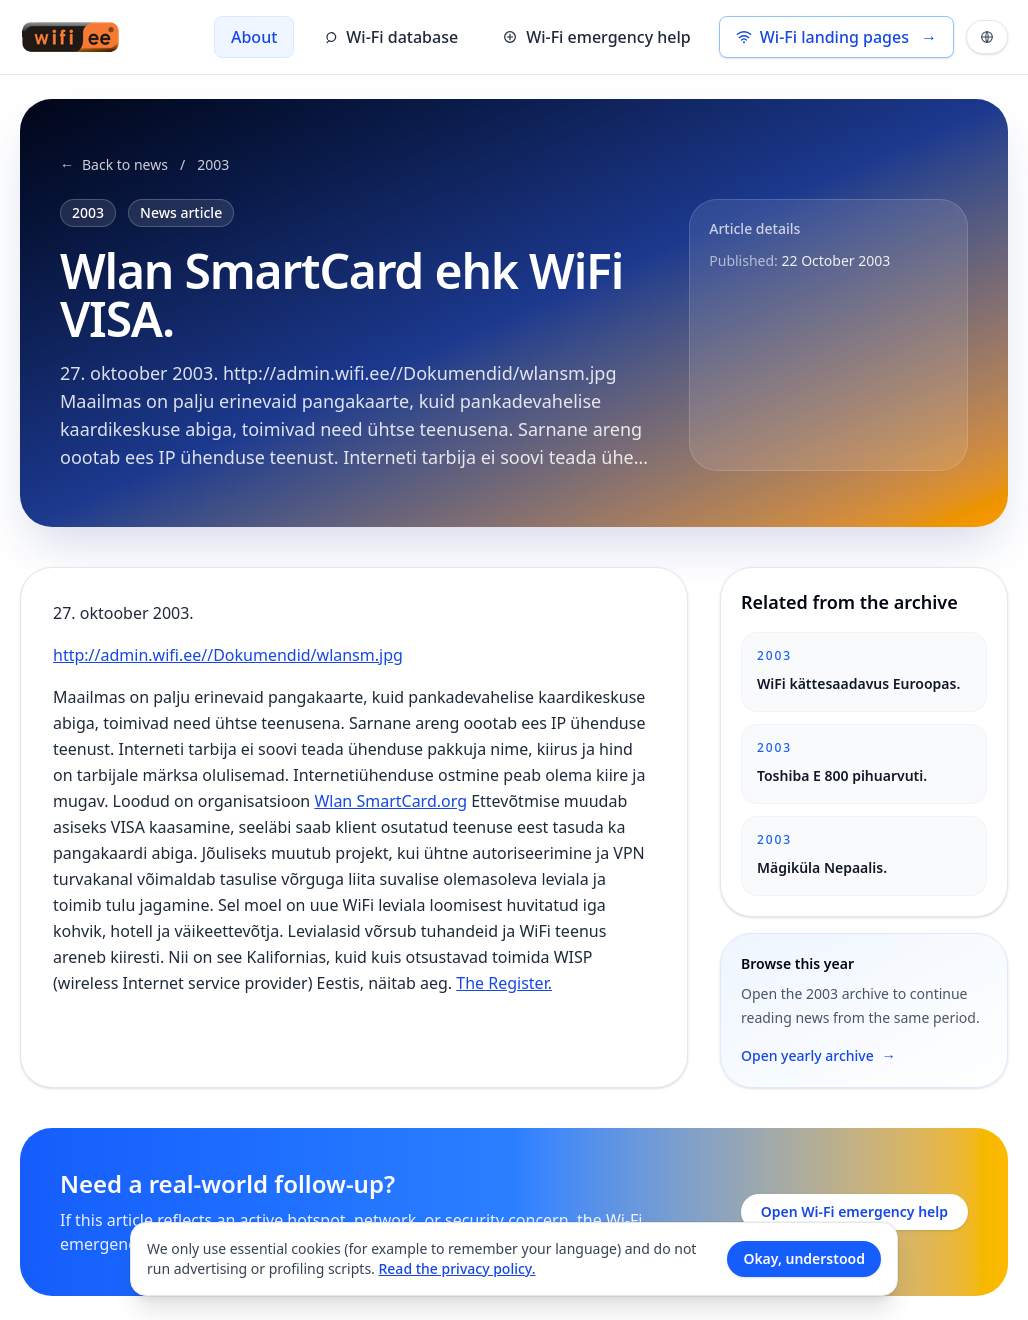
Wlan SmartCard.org (390, 801)
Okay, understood (804, 1258)
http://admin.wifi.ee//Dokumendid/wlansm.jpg (228, 655)
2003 (213, 164)
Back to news (114, 165)
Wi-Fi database (390, 37)
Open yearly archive (818, 1056)
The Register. (504, 983)
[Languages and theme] (987, 37)
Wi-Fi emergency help (596, 37)
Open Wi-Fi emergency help (854, 1211)
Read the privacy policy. (456, 1268)
